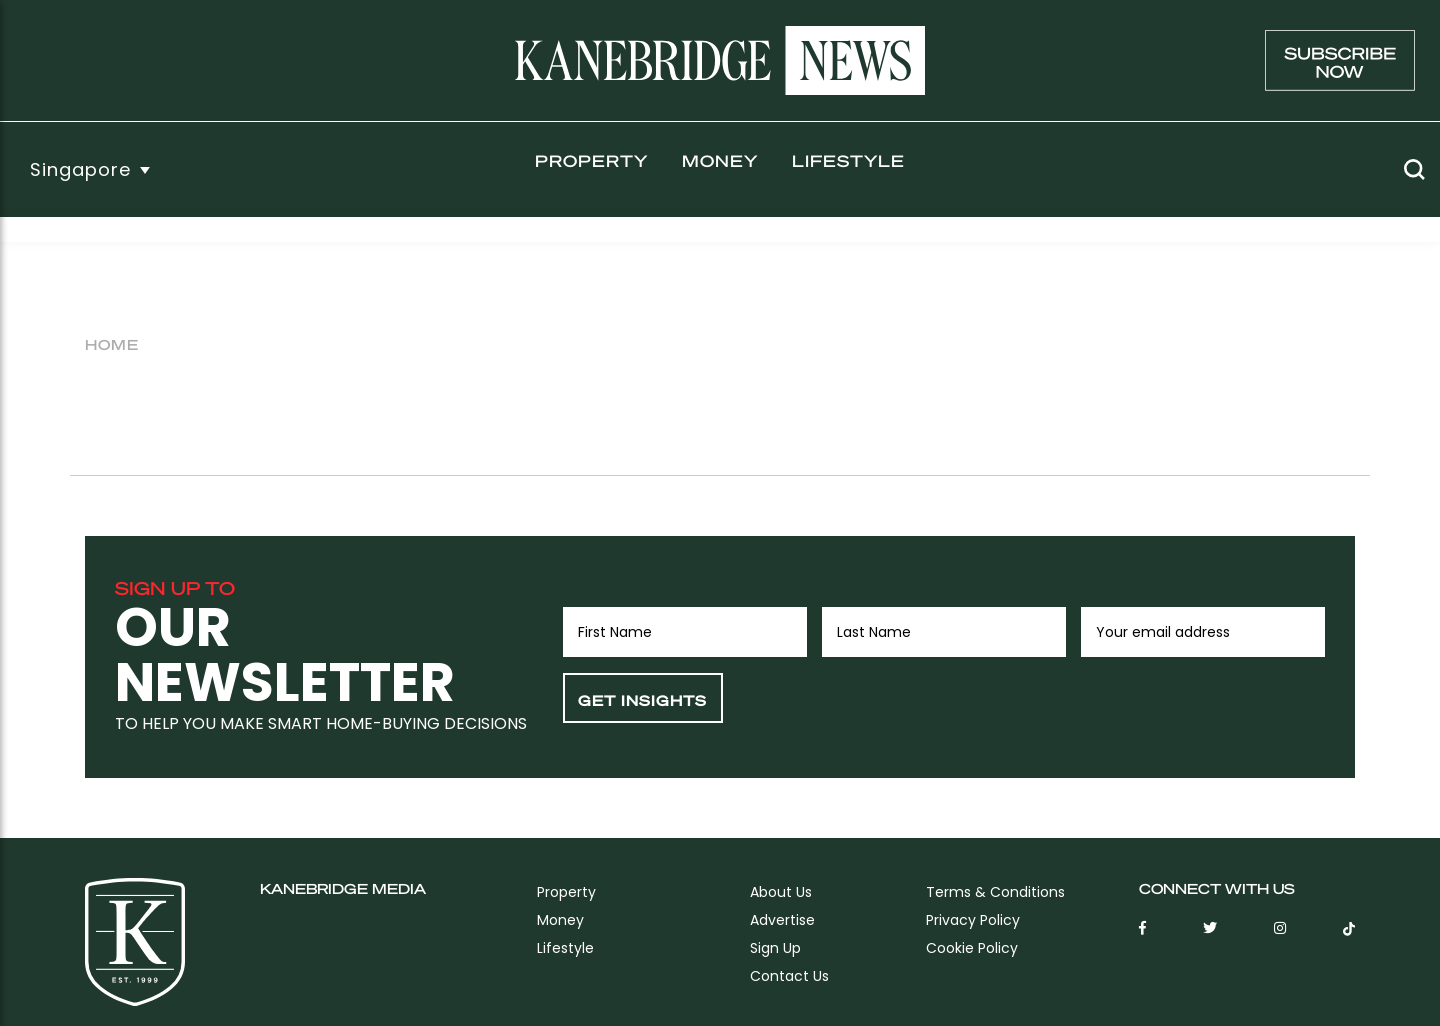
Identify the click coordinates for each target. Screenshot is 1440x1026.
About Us (781, 892)
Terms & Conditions (995, 892)
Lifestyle (848, 160)
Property (591, 160)
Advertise (782, 920)
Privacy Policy (973, 920)
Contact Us (789, 976)
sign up (775, 948)
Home (112, 344)
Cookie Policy (972, 948)
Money (720, 160)
